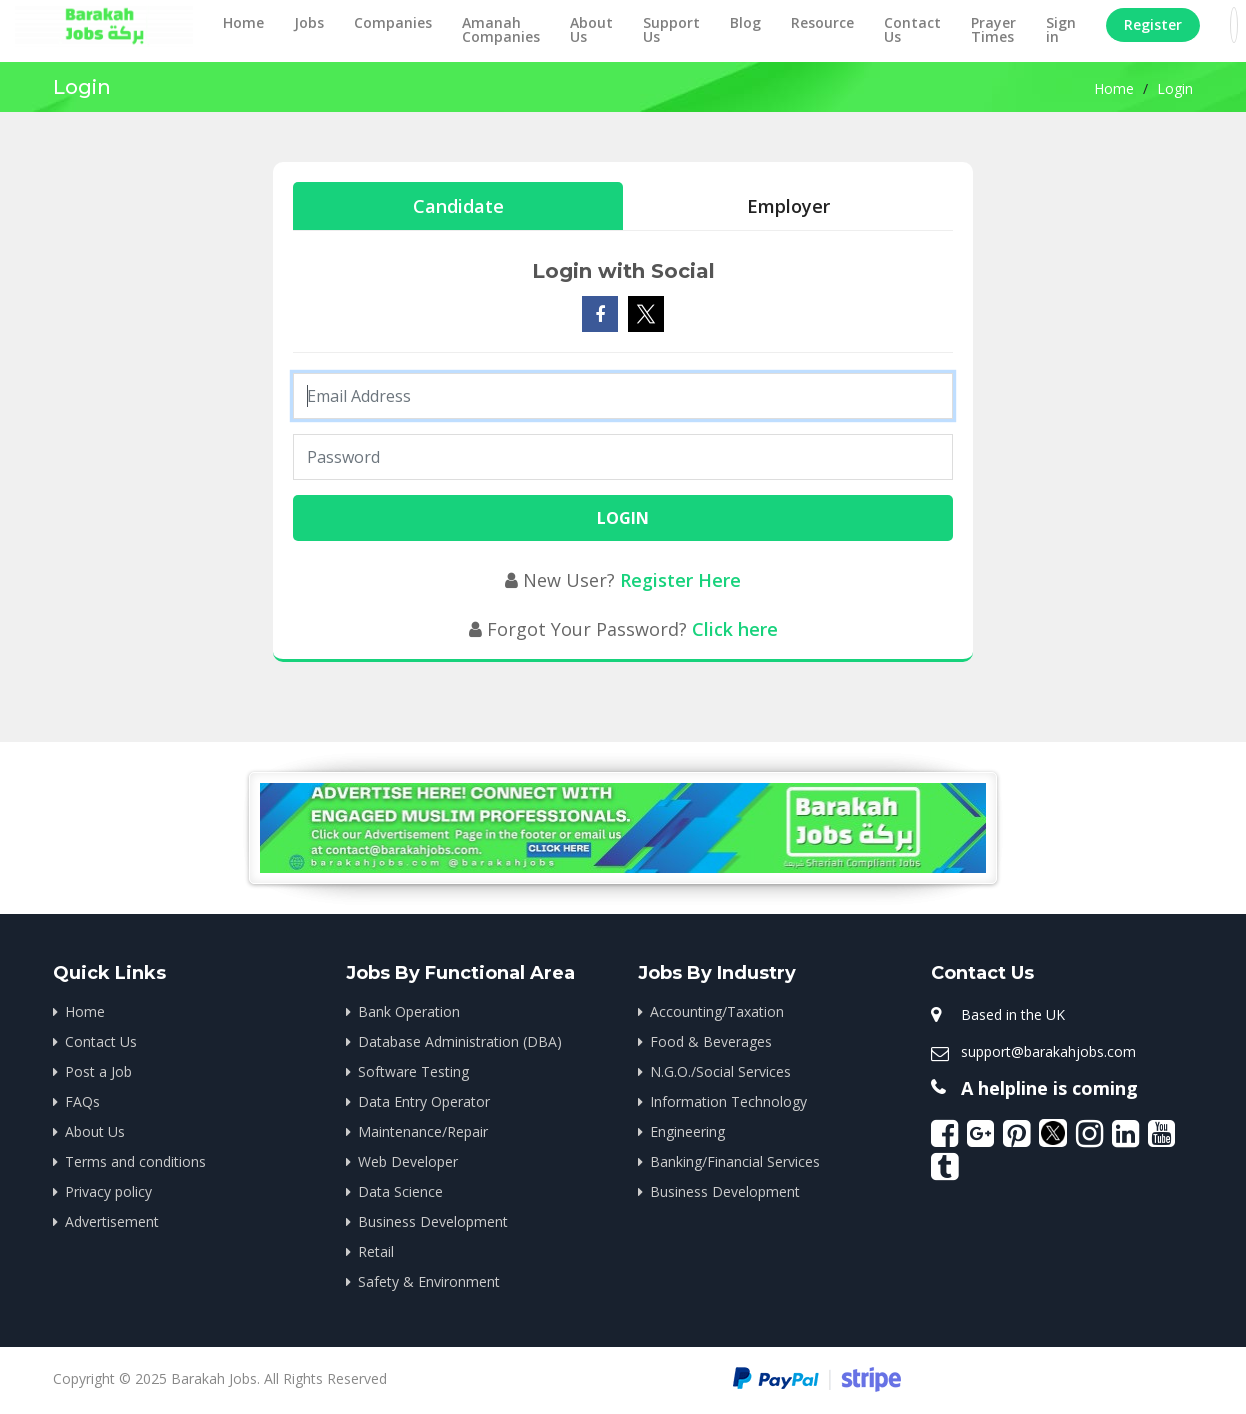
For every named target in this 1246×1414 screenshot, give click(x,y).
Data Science (400, 1191)
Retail (376, 1251)
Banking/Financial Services (735, 1161)
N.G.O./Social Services (720, 1071)
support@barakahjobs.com (1048, 1051)
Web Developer (408, 1161)
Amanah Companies (501, 29)
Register (1153, 24)
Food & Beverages (711, 1041)
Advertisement (112, 1221)
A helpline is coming (1049, 1088)
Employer (788, 206)
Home (243, 22)
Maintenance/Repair (423, 1131)
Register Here (680, 580)
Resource (822, 22)
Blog (745, 22)
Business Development (433, 1221)
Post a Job (98, 1071)
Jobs (309, 22)
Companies (393, 22)
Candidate (458, 206)
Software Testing (413, 1071)
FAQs (82, 1101)
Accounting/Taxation (717, 1011)
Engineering (687, 1131)
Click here (735, 629)
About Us (591, 29)
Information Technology (728, 1101)
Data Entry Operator (424, 1101)
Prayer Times (993, 29)
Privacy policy (108, 1191)
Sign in (1061, 29)
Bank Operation (409, 1011)
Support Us (671, 29)
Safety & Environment (429, 1281)
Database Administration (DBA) (460, 1041)
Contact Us (912, 29)
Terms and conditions (135, 1161)
